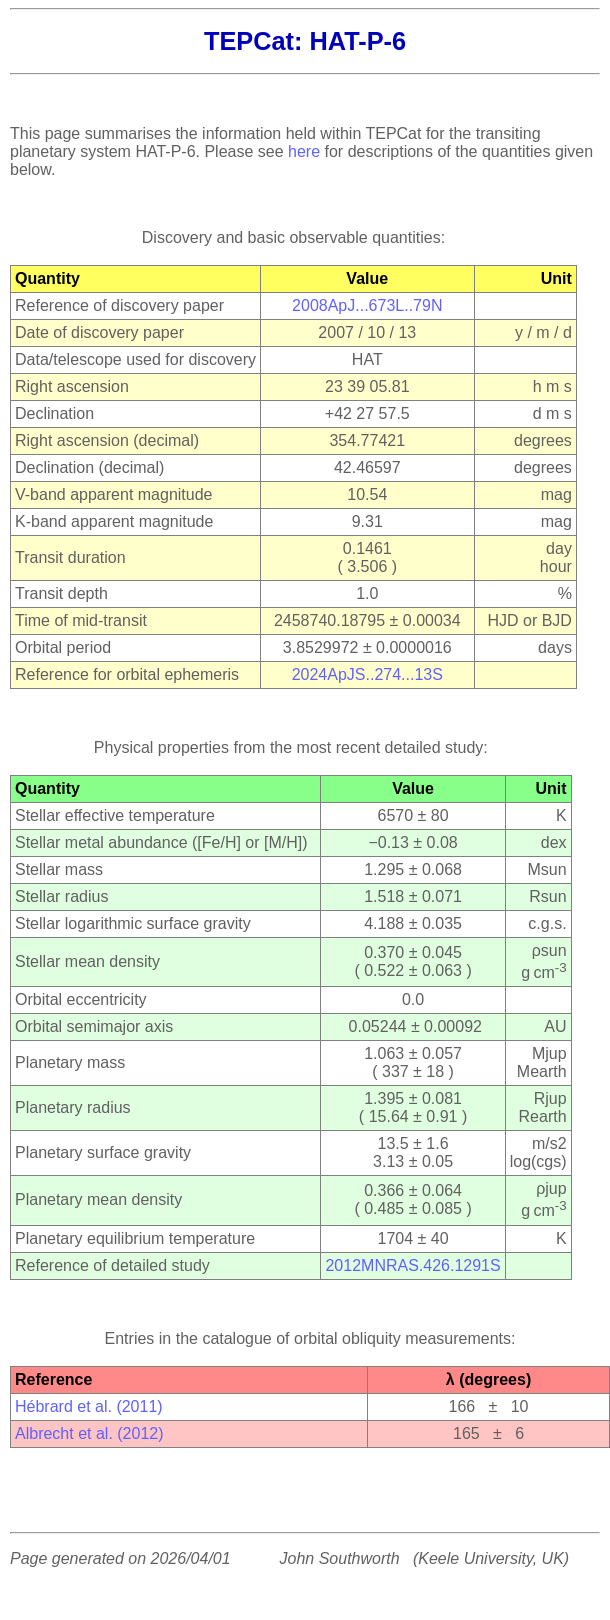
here (304, 151)
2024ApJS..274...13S (367, 674)
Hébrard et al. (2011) (89, 1406)
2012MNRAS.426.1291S (412, 1265)
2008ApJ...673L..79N (367, 305)
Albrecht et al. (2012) (89, 1433)
